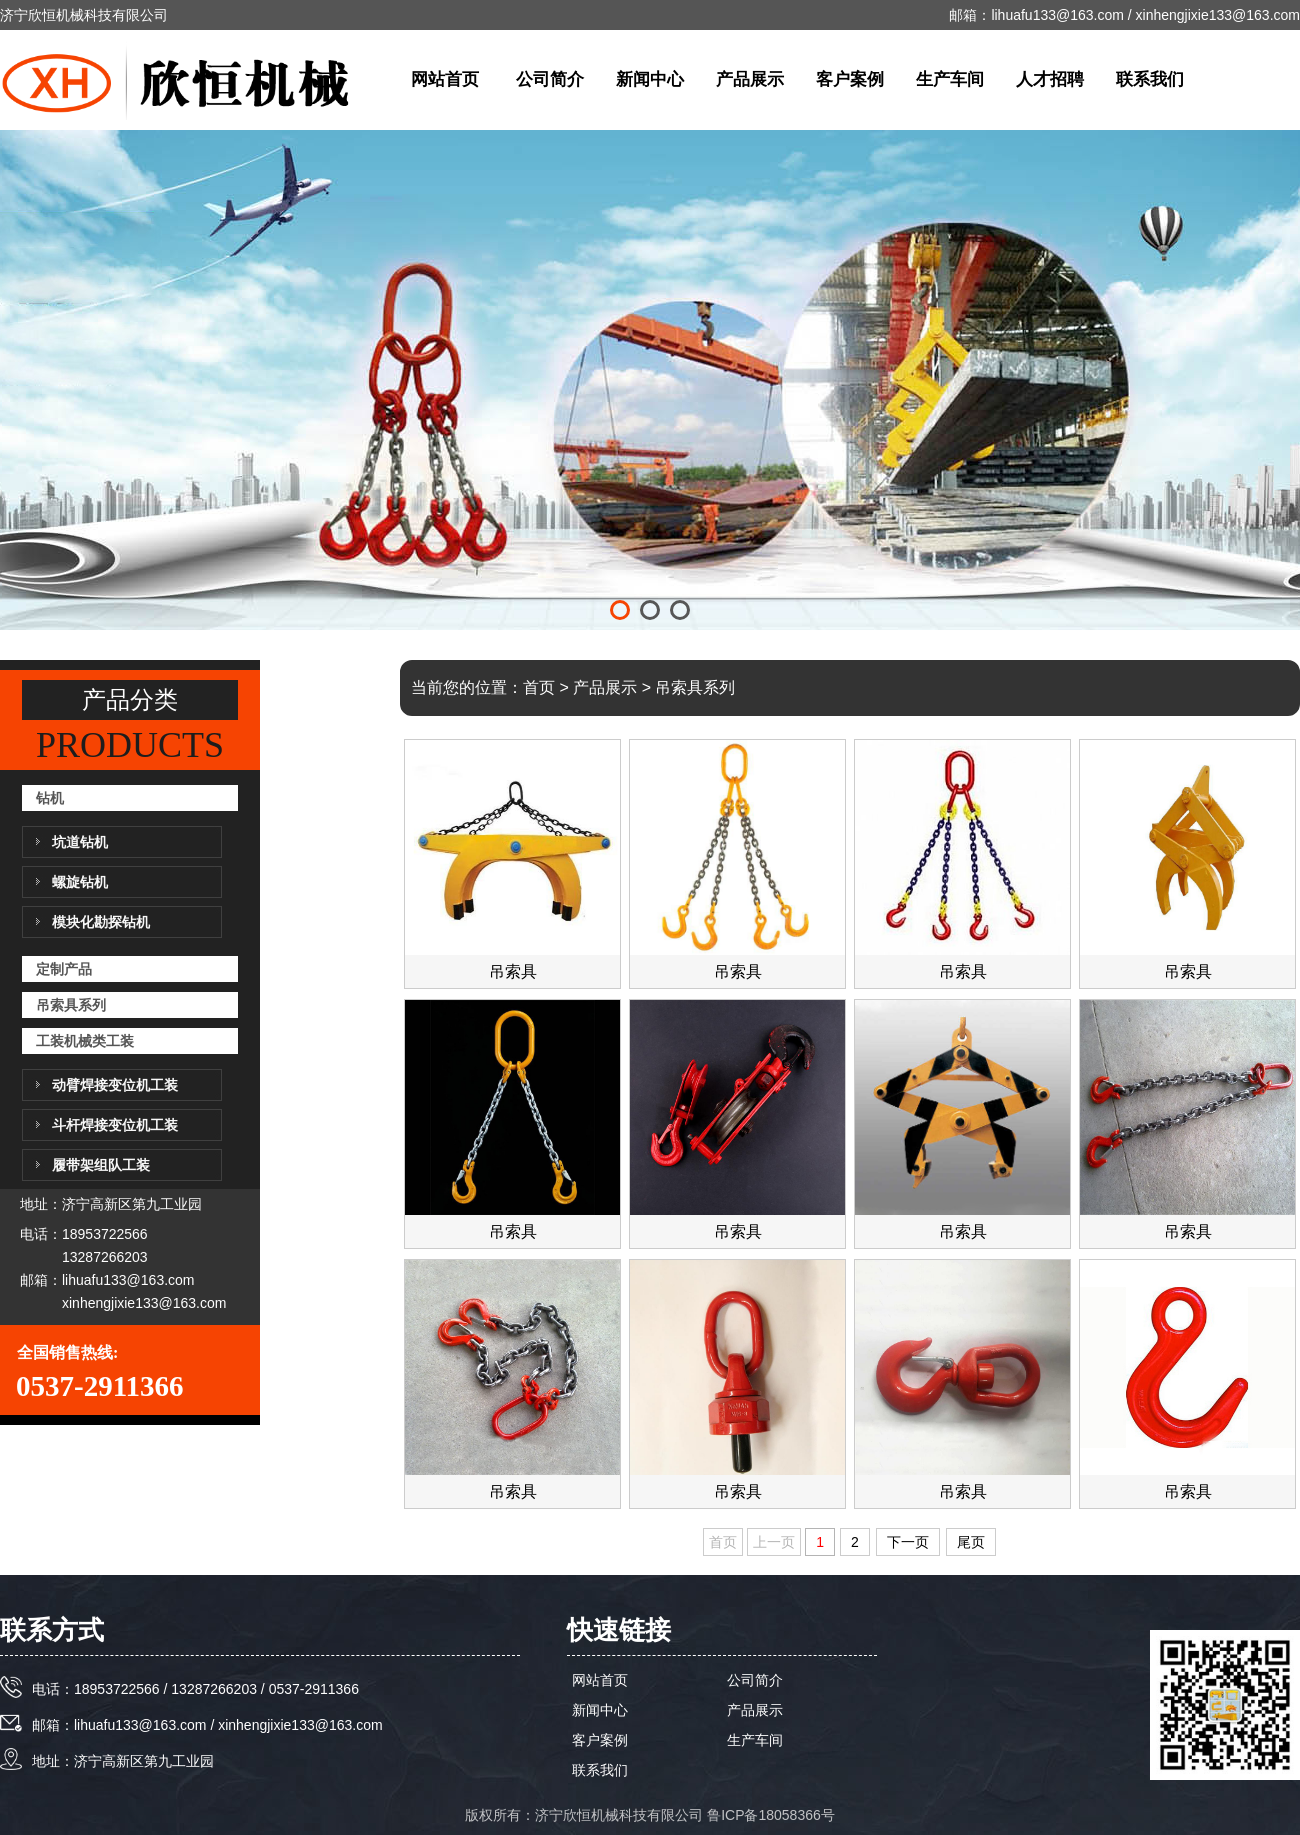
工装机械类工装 (85, 1041)
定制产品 (64, 969)
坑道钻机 (80, 842)
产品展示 (750, 79)
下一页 (908, 1542)
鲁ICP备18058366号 (771, 1815)
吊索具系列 (71, 1005)
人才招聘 (1050, 79)
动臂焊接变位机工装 (115, 1085)
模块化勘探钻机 (101, 922)
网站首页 (445, 79)
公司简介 (550, 79)
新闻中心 (650, 79)
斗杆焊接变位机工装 (115, 1125)
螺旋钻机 (80, 882)
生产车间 (950, 79)
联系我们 (1150, 79)
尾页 (971, 1542)
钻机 (50, 798)
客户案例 (850, 79)
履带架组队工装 (101, 1165)
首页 (539, 687)
